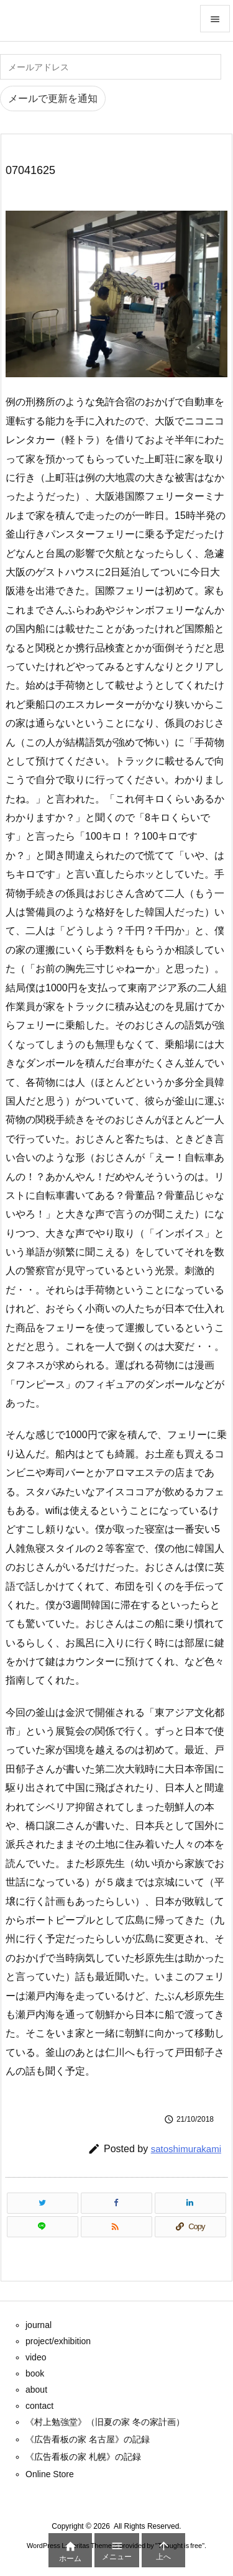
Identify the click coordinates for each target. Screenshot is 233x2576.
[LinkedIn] (190, 2203)
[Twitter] (42, 2203)
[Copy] (190, 2226)
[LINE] (42, 2226)
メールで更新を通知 (53, 98)
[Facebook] (116, 2203)
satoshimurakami (186, 2148)
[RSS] (116, 2226)
